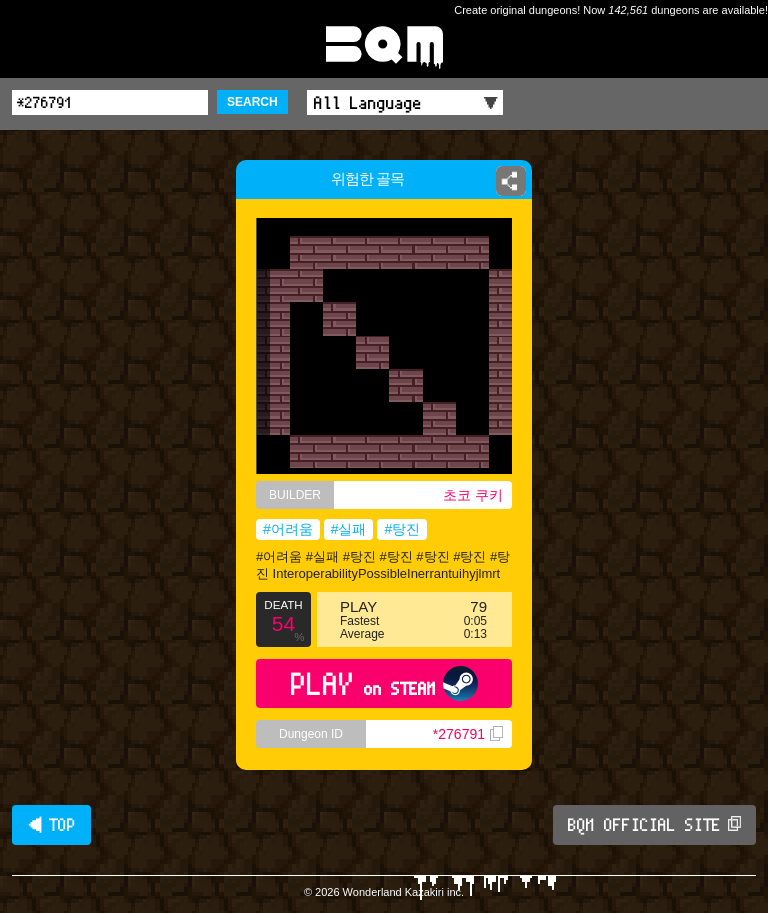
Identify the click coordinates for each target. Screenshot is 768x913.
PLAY (384, 683)
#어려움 (288, 529)
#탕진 (402, 529)
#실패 (349, 529)
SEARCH (252, 102)
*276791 (468, 734)
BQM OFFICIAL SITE (654, 825)
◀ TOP (51, 825)
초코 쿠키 (473, 495)
